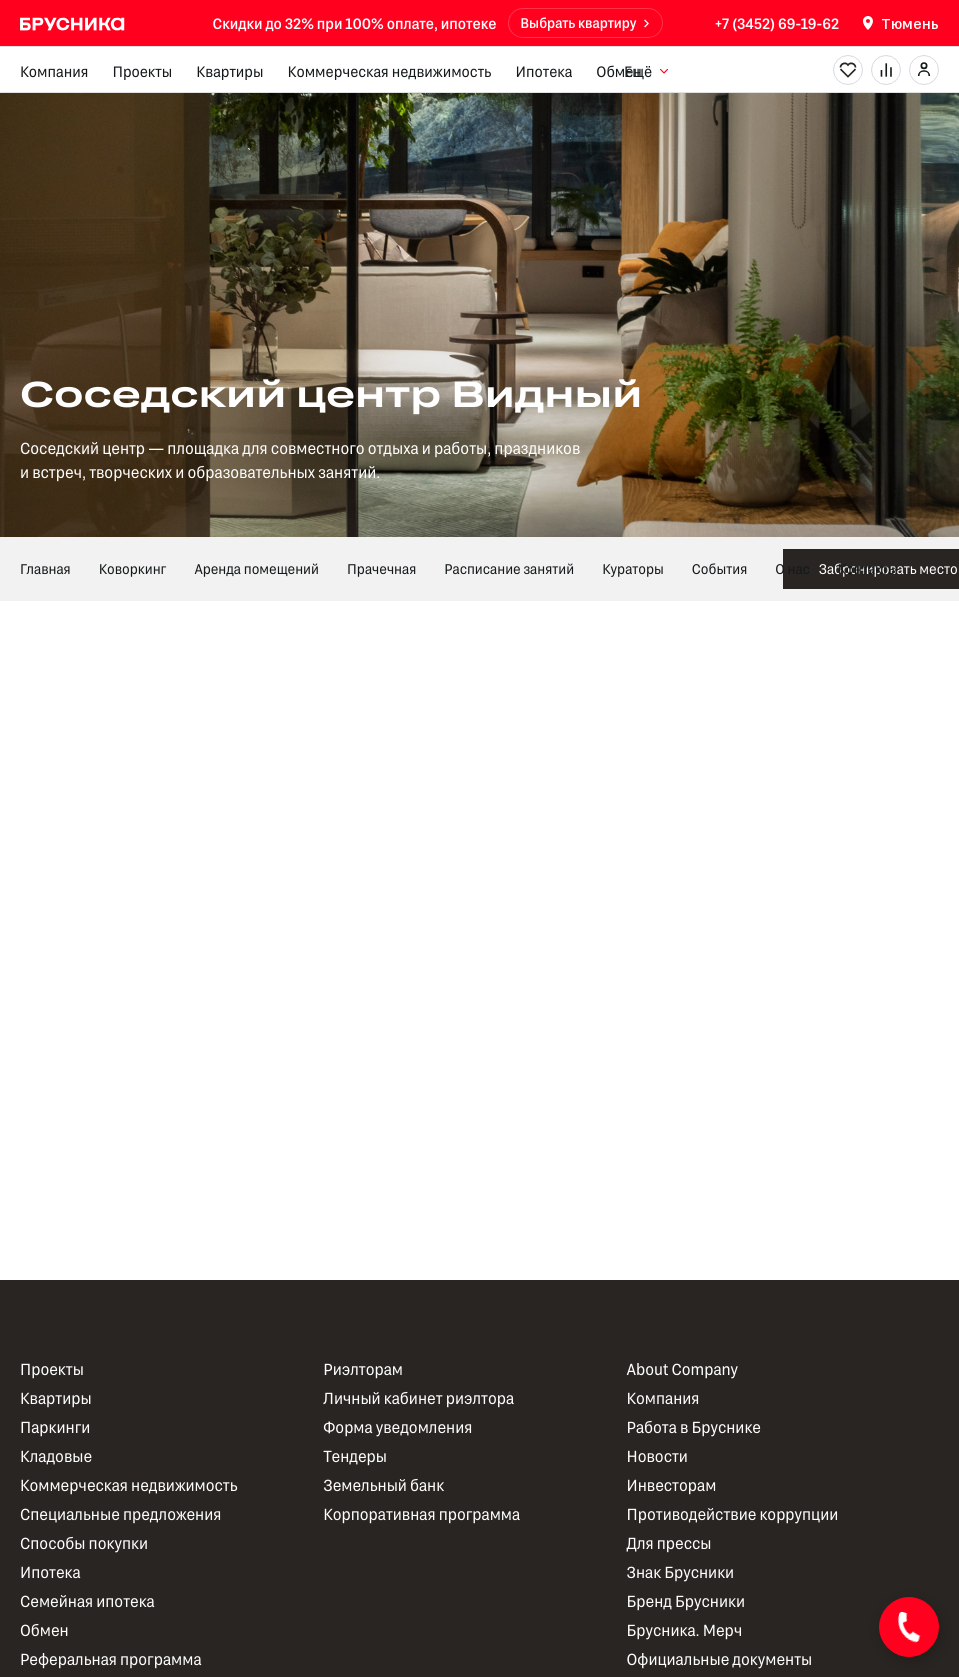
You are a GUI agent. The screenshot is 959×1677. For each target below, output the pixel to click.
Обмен (619, 71)
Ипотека (543, 71)
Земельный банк (383, 1485)
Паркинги (55, 1427)
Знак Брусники (681, 1572)
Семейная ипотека (87, 1601)
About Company (683, 1369)
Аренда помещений (256, 568)
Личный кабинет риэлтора (418, 1398)
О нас (792, 568)
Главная (45, 568)
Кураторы (633, 568)
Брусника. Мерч (685, 1630)
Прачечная (381, 568)
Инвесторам (672, 1485)
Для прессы (669, 1543)
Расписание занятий (509, 568)
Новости (657, 1456)
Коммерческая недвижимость (390, 71)
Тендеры (355, 1456)
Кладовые (56, 1456)
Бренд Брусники (686, 1601)
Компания (54, 71)
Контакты (868, 568)
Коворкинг (133, 568)
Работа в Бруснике (694, 1427)
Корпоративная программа (421, 1514)
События (719, 568)
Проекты (142, 71)
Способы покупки (84, 1543)
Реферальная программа (111, 1659)
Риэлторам (363, 1369)
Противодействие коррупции (733, 1514)
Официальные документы (720, 1659)
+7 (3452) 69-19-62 (777, 23)
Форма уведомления (397, 1427)
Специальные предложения (120, 1514)
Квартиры (229, 71)
